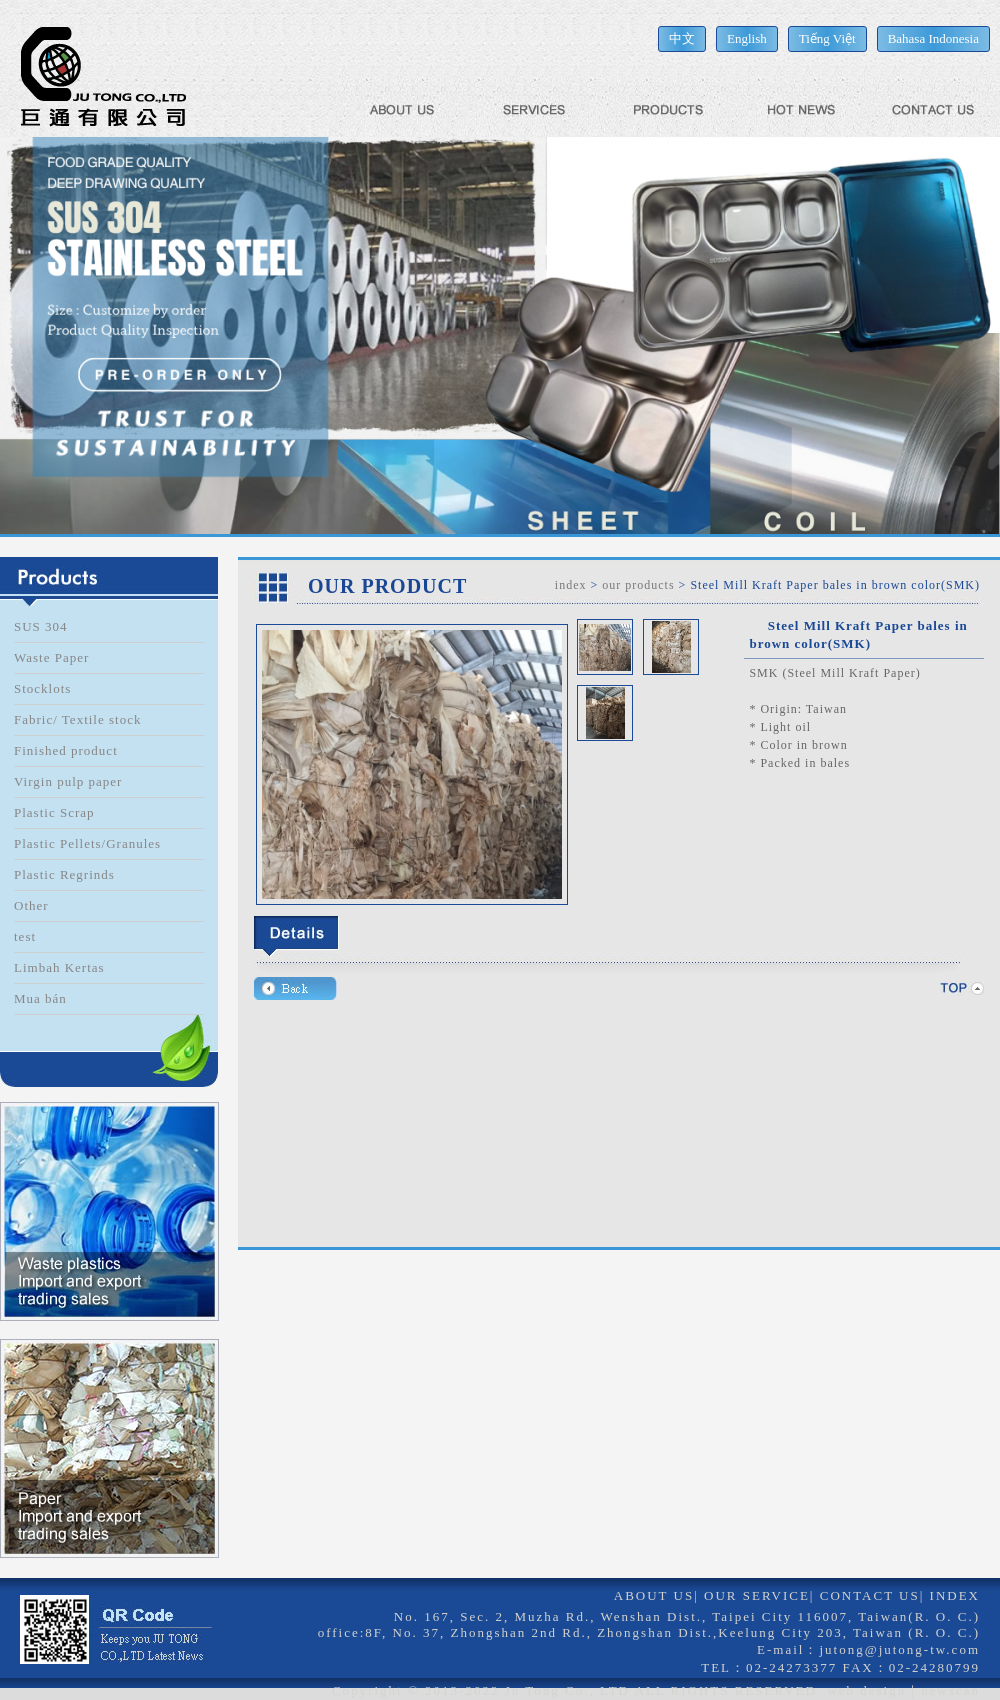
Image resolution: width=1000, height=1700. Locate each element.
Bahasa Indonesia (933, 38)
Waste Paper (51, 657)
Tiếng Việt (827, 38)
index (571, 585)
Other (31, 905)
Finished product (66, 750)
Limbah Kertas (59, 967)
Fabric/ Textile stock (77, 719)
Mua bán (40, 998)
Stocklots (42, 688)
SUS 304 (41, 626)
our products (638, 585)
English (747, 38)
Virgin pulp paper (68, 781)
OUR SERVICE (757, 1595)
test (25, 936)
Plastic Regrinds (64, 874)
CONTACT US (870, 1595)
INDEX (955, 1595)
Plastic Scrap (54, 812)
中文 (682, 38)
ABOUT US (654, 1595)
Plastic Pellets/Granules (87, 843)
